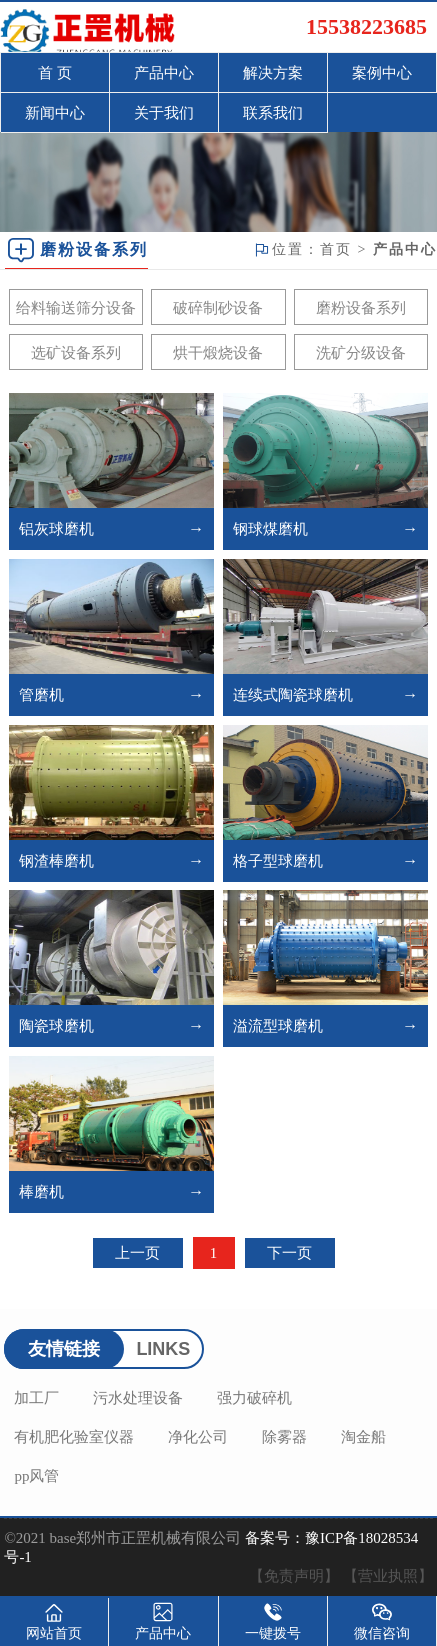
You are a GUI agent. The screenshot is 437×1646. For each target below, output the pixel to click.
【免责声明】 (294, 1576)
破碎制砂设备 (218, 308)
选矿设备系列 (76, 353)
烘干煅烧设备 (218, 353)
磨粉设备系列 (361, 308)
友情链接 (64, 1349)
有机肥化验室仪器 (74, 1437)
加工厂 (36, 1398)
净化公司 (198, 1437)
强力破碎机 (254, 1398)
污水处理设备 (138, 1398)
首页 (336, 249)
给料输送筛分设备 (76, 308)
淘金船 (363, 1437)
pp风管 (36, 1476)
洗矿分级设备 (361, 353)
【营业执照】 (388, 1576)
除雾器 (284, 1437)
